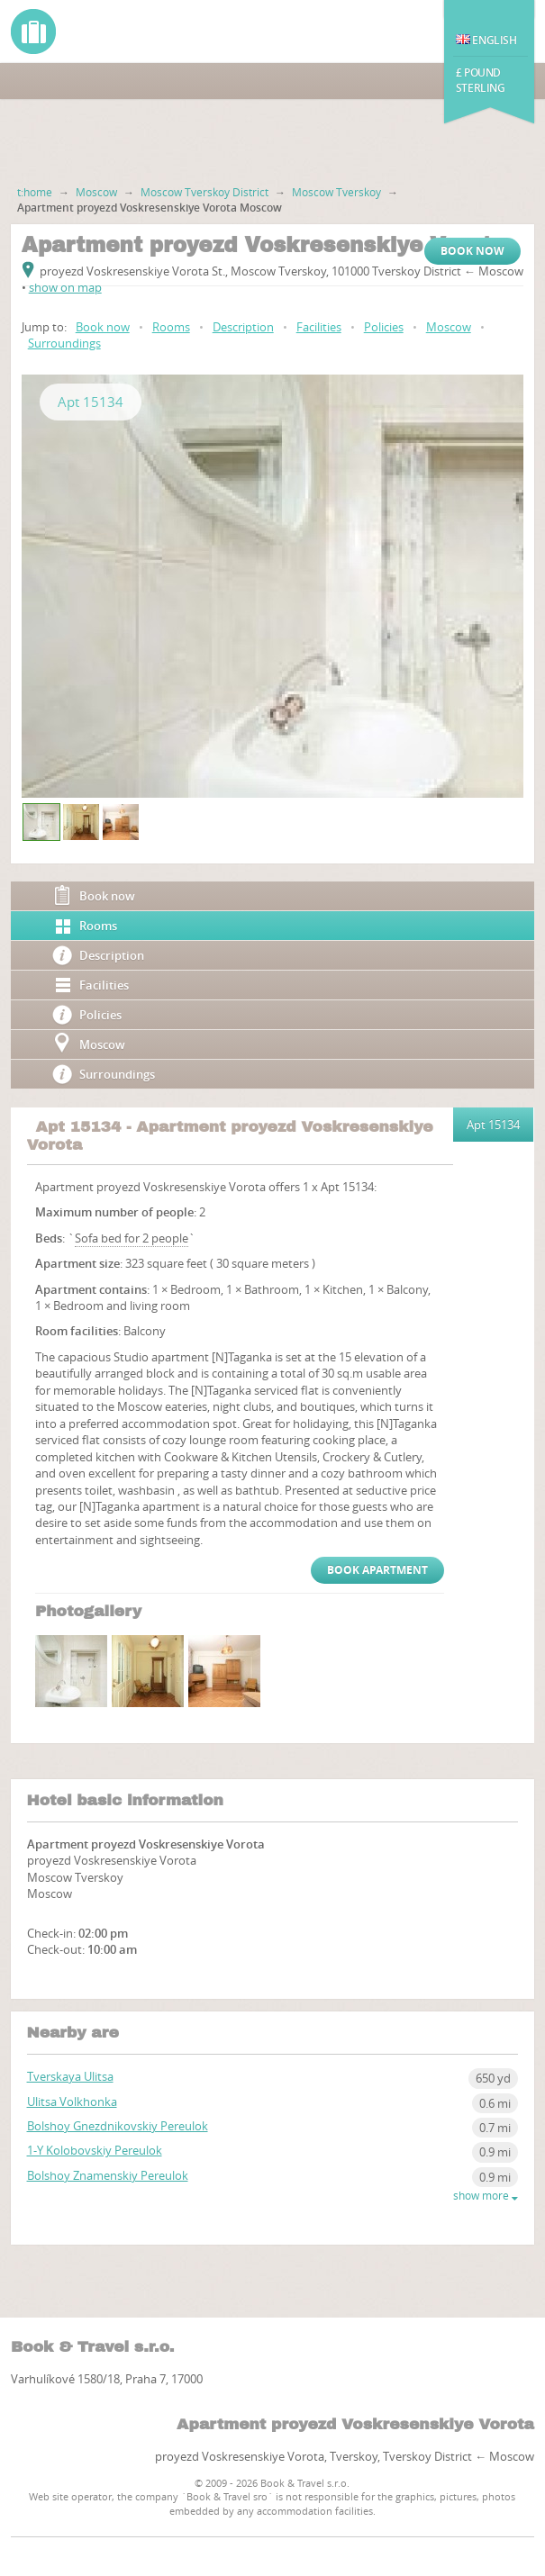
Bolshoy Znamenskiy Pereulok (107, 2175)
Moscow (96, 192)
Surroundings (64, 343)
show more (485, 2195)
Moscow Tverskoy (336, 192)
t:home (34, 192)
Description (243, 327)
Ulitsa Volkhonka (72, 2101)
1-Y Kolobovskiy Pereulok (94, 2150)
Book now (472, 250)
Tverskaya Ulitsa (70, 2076)
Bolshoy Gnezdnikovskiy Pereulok (117, 2126)
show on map (65, 287)
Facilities (318, 327)
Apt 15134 (90, 402)
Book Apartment (377, 1569)
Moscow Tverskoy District (204, 192)
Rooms (171, 327)
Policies (384, 327)
